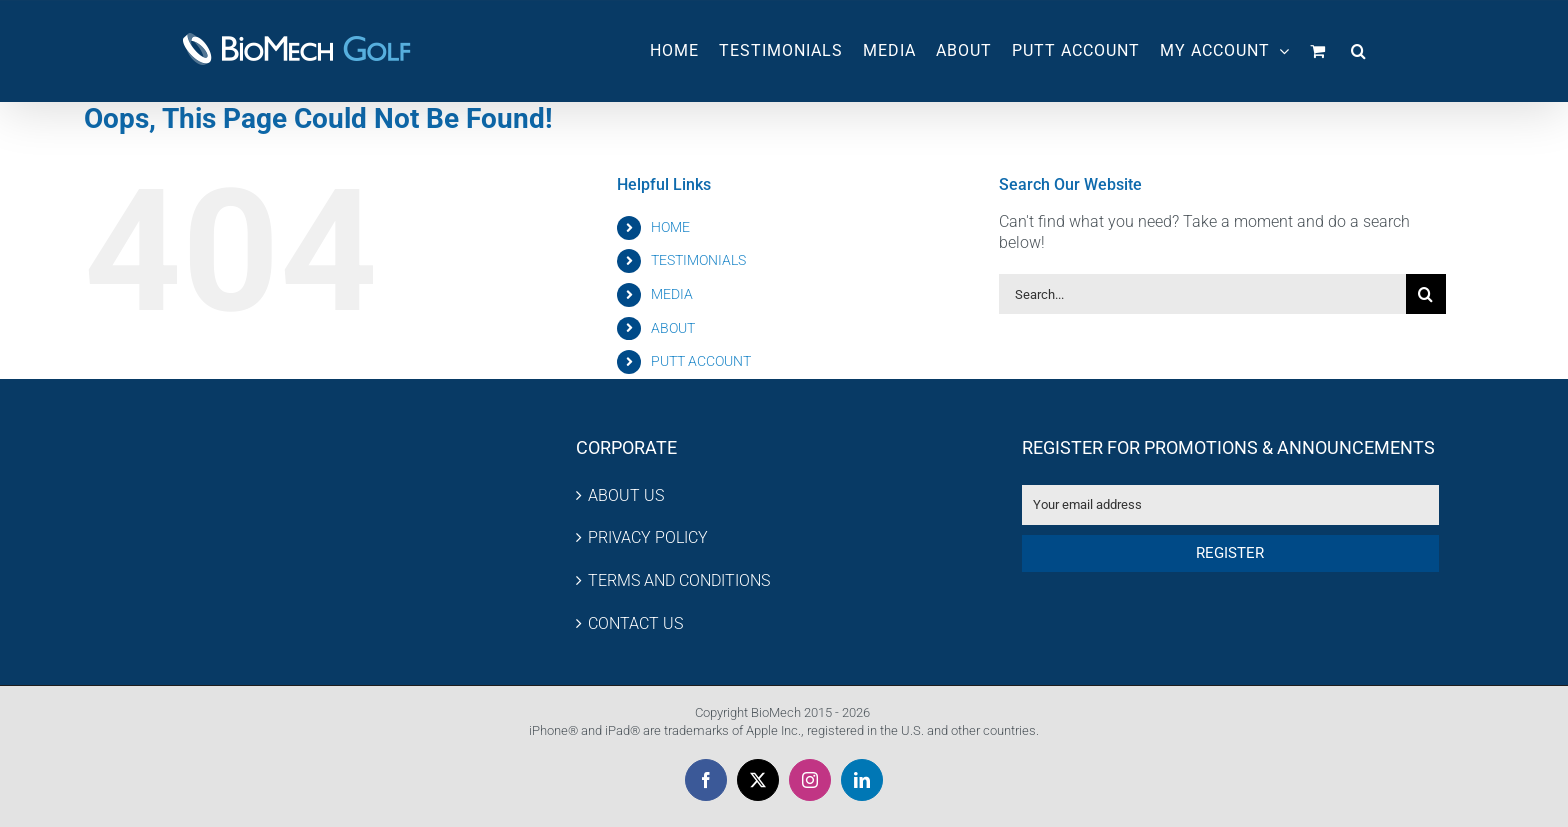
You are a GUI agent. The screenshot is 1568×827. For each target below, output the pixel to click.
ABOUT (673, 328)
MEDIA (672, 294)
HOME (670, 227)
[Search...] (1202, 294)
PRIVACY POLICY (648, 537)
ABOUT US (626, 495)
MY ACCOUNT (1225, 50)
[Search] (1426, 294)
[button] (1359, 51)
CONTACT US (635, 623)
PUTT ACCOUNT (701, 361)
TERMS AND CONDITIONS (679, 580)
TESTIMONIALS (698, 260)
